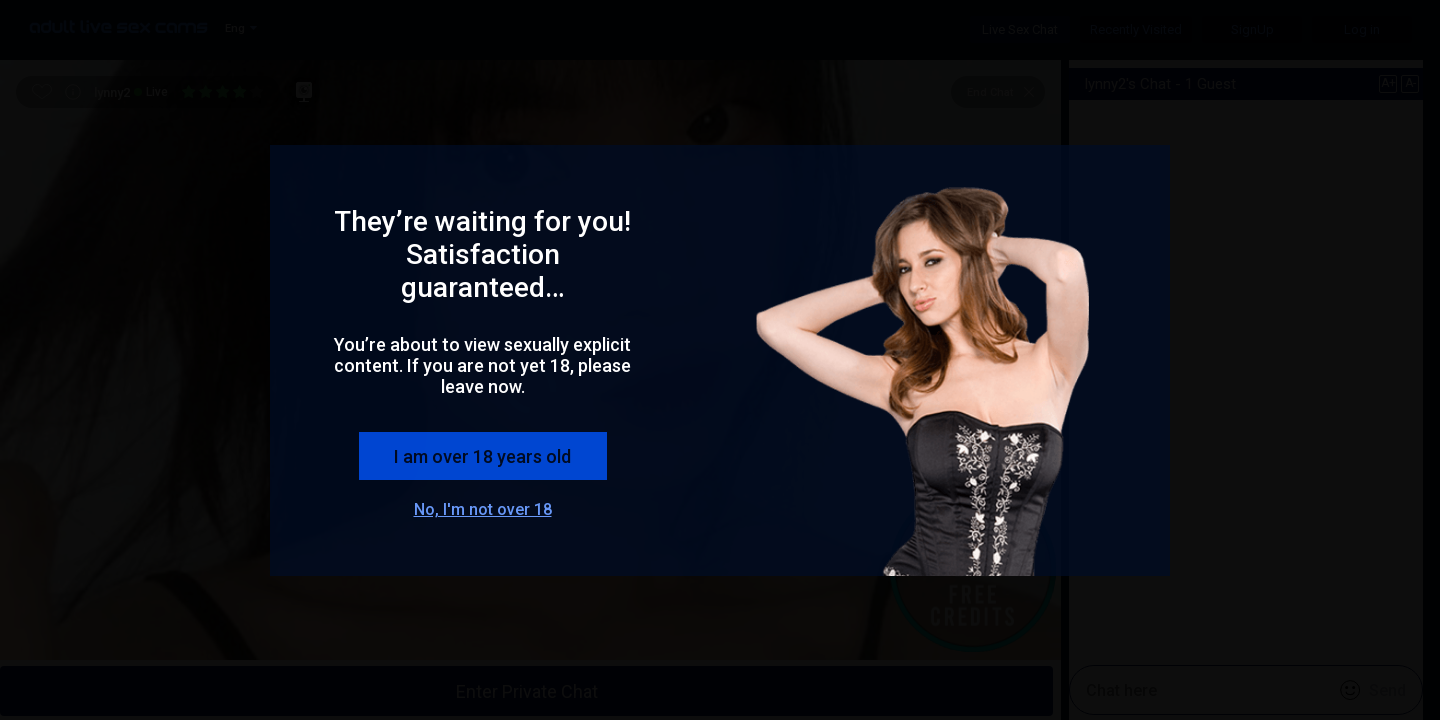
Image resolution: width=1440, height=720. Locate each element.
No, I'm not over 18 (483, 509)
